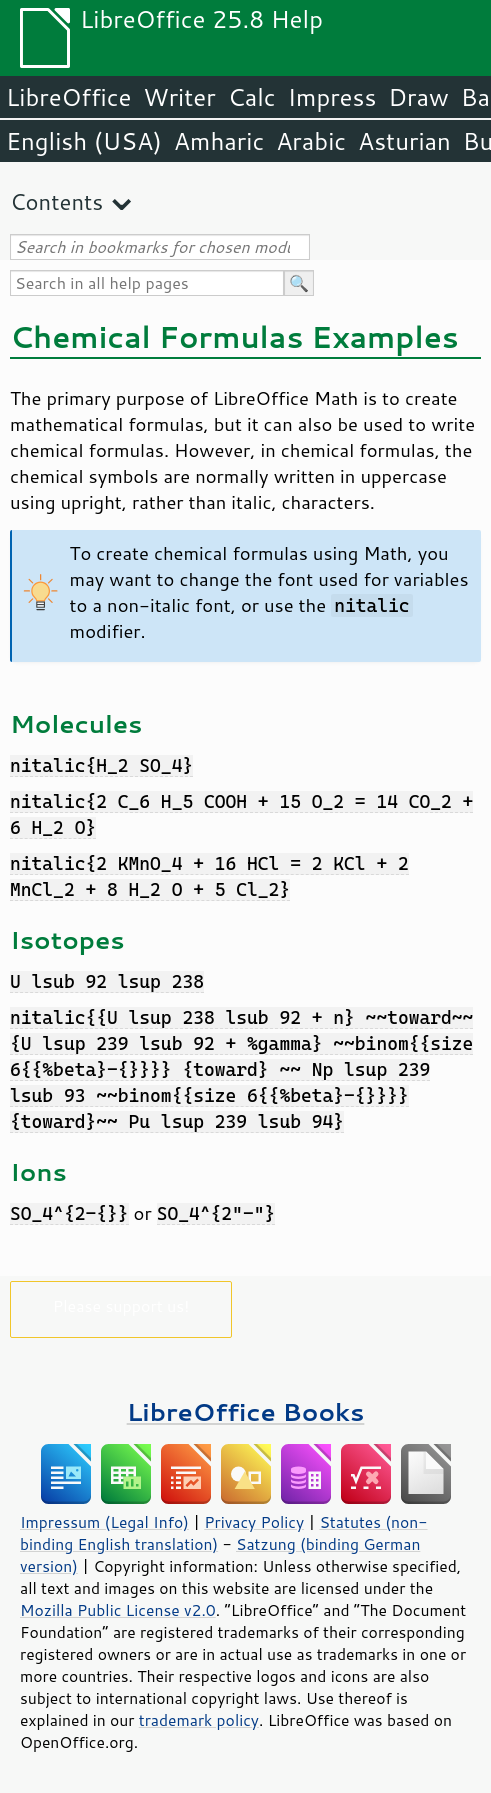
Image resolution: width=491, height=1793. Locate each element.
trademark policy (199, 1720)
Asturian (404, 141)
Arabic (311, 141)
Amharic (219, 141)
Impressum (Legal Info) (104, 1522)
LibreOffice (68, 97)
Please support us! (121, 1305)
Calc (252, 97)
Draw (418, 97)
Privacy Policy (254, 1522)
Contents (56, 201)
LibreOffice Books (246, 1411)
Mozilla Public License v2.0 (118, 1610)
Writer (179, 97)
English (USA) (84, 141)
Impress (332, 97)
